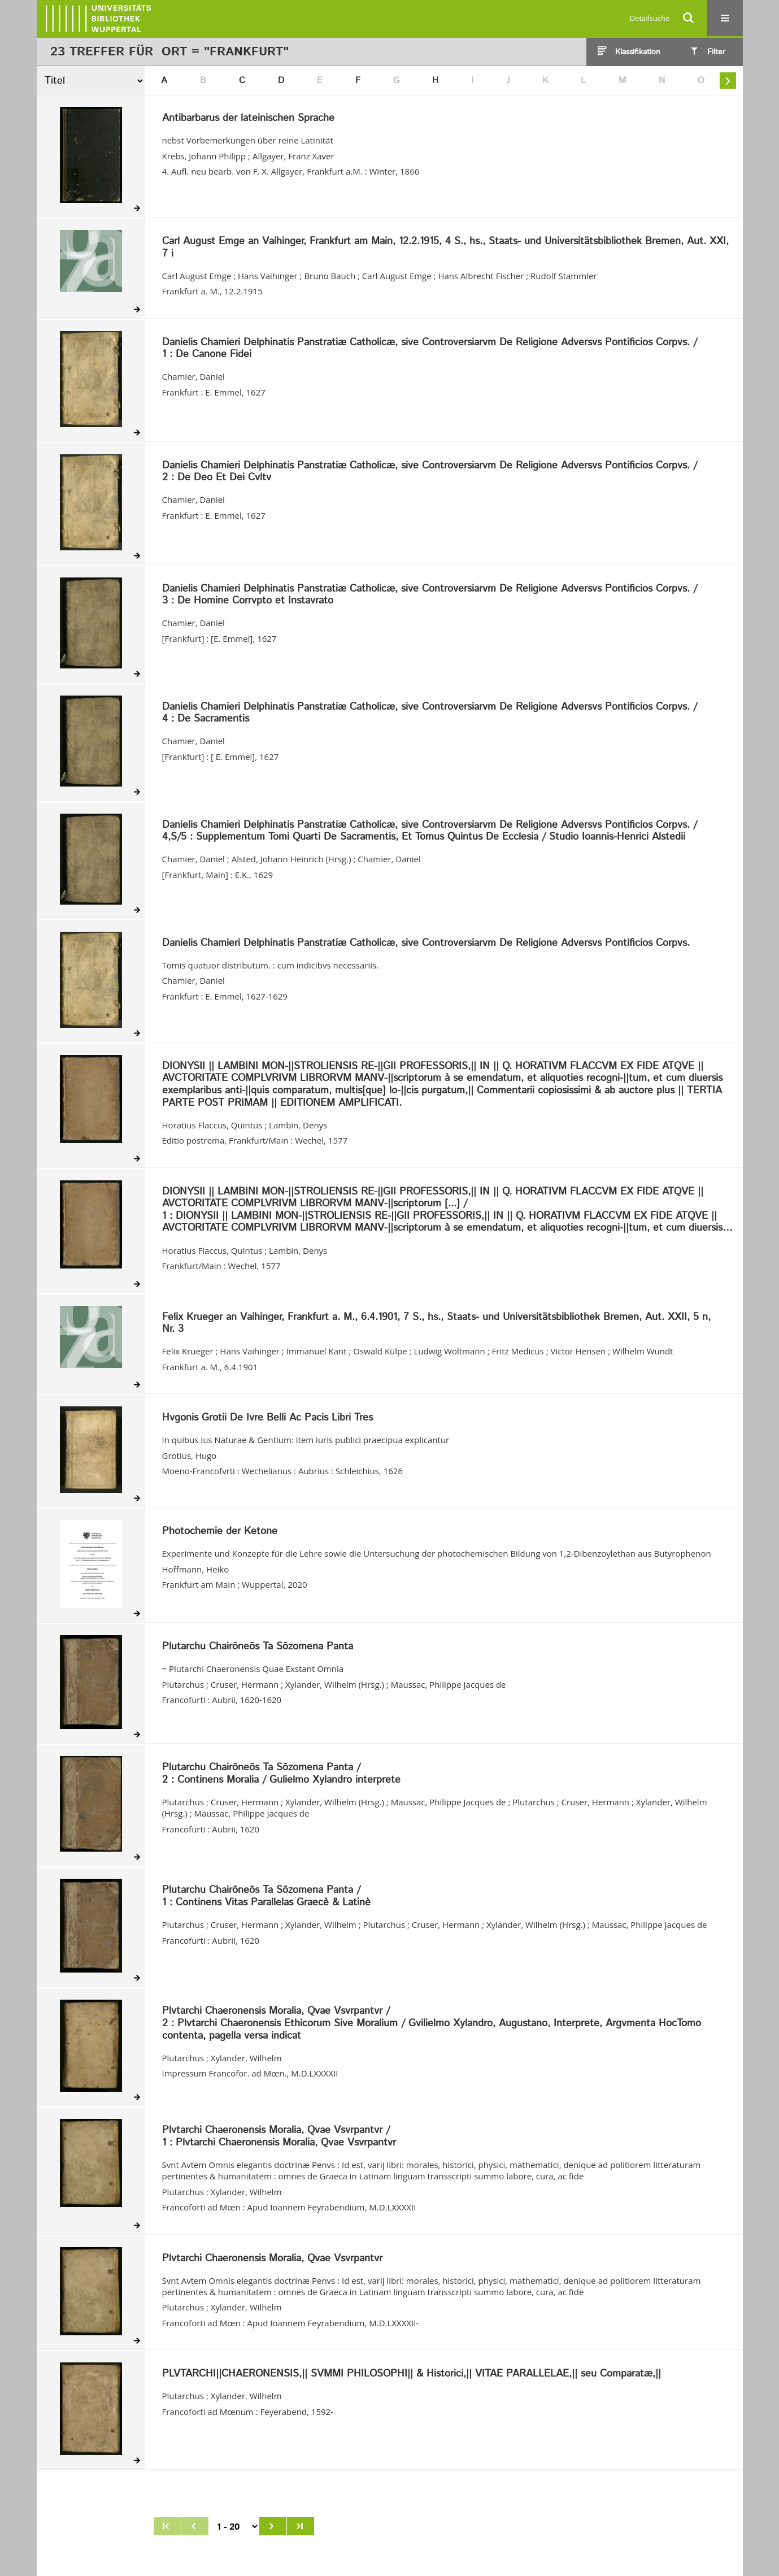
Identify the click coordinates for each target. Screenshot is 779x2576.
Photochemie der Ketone (219, 1532)
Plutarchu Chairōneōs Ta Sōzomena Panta (257, 1647)
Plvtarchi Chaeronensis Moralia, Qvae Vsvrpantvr (272, 2259)
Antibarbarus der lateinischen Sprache (248, 118)
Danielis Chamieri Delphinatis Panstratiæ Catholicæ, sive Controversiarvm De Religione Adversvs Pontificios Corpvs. (426, 943)
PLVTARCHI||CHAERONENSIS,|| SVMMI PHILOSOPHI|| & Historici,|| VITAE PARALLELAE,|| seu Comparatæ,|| (411, 2374)
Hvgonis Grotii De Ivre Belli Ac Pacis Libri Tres (267, 1418)
